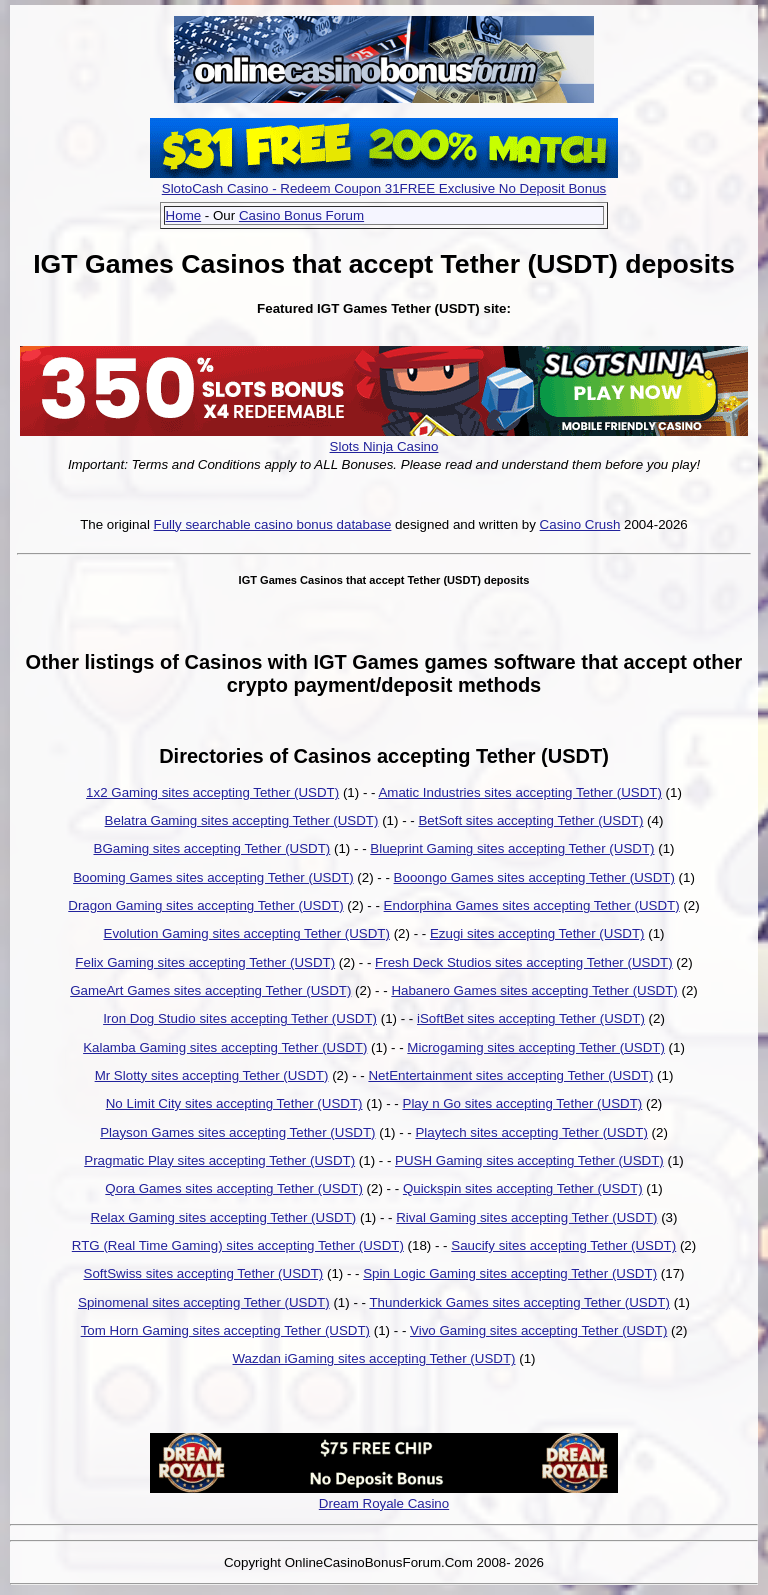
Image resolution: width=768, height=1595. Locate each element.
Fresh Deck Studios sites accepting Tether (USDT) (524, 962)
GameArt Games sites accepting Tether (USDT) (210, 990)
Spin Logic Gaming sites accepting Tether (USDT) (510, 1273)
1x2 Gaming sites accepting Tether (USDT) (212, 792)
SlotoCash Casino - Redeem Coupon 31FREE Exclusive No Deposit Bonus (384, 188)
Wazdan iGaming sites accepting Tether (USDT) (374, 1358)
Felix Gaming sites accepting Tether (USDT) (205, 962)
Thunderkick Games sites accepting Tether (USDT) (519, 1302)
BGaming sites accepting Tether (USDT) (212, 848)
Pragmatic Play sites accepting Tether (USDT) (219, 1160)
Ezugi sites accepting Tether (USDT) (537, 933)
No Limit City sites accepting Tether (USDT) (234, 1103)
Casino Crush (580, 524)
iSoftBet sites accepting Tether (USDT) (531, 1018)
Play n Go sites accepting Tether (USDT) (523, 1103)
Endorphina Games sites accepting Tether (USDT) (532, 905)
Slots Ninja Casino (384, 446)
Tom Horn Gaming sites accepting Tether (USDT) (225, 1330)
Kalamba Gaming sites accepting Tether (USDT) (225, 1047)
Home (184, 215)
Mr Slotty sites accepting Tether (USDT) (212, 1075)
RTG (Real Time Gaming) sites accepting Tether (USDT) (238, 1245)
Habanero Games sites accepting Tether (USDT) (534, 990)
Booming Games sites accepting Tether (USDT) (213, 877)
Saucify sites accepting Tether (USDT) (563, 1245)
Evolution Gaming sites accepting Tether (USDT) (247, 933)
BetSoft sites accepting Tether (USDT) (530, 820)
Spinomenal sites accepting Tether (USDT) (204, 1302)
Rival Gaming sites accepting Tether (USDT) (526, 1217)
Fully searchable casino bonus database (273, 524)
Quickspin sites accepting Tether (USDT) (523, 1188)
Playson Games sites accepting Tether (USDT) (237, 1132)
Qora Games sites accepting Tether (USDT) (234, 1188)
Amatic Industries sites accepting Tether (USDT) (519, 792)
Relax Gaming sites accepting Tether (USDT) (224, 1217)
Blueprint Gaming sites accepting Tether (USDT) (512, 848)
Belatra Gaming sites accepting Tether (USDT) (242, 820)
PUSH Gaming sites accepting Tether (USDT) (529, 1160)
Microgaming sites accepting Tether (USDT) (536, 1047)
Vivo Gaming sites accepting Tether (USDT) (538, 1330)
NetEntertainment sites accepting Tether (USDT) (510, 1075)
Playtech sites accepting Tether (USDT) (531, 1132)
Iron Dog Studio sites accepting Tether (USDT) (240, 1018)
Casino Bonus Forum (301, 215)
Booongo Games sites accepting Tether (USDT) (534, 877)
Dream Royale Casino (384, 1503)
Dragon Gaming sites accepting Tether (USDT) (205, 905)
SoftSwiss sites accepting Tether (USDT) (204, 1273)
